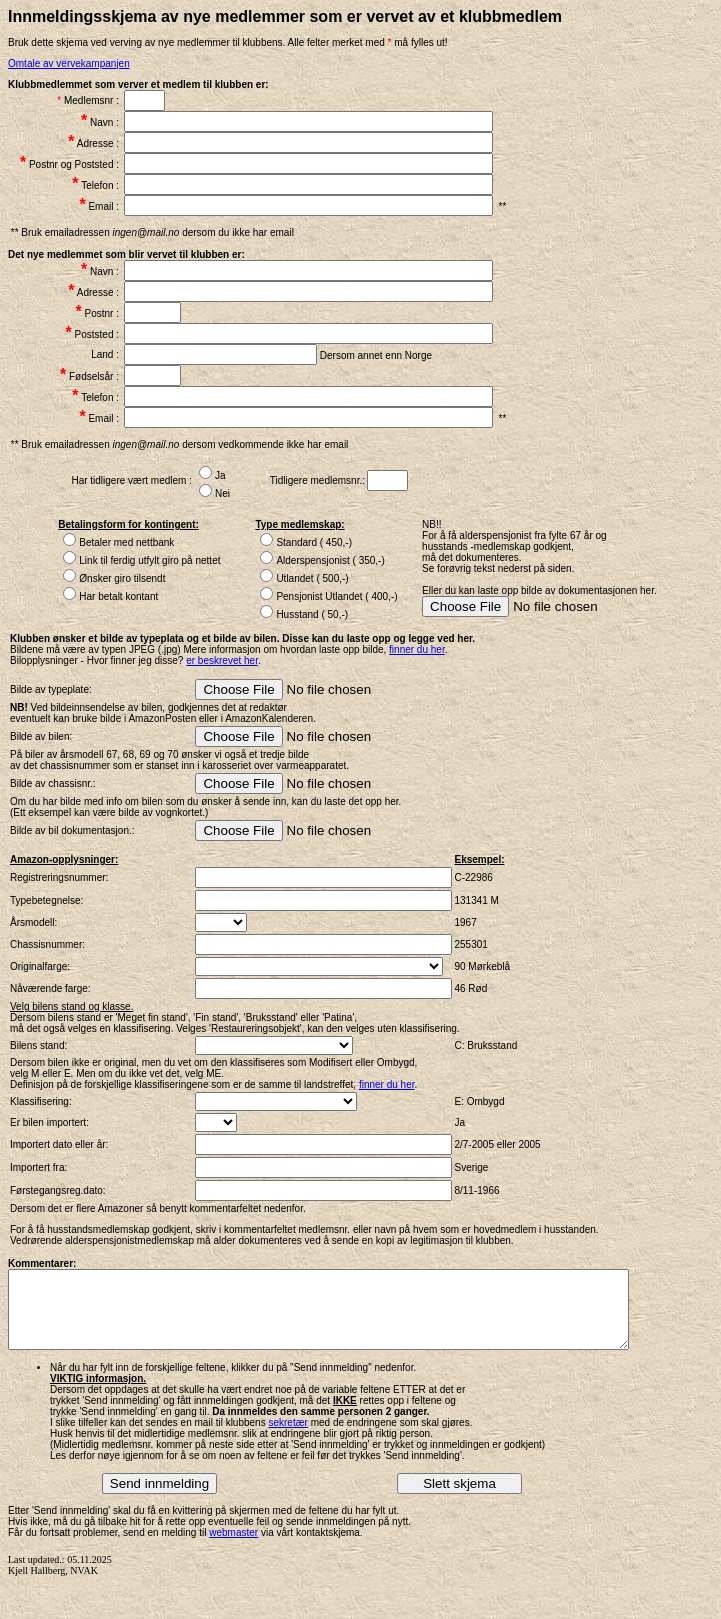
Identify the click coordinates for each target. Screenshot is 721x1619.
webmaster (233, 1547)
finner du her (417, 649)
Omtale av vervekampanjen (69, 63)
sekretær (287, 1437)
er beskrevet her (222, 660)
